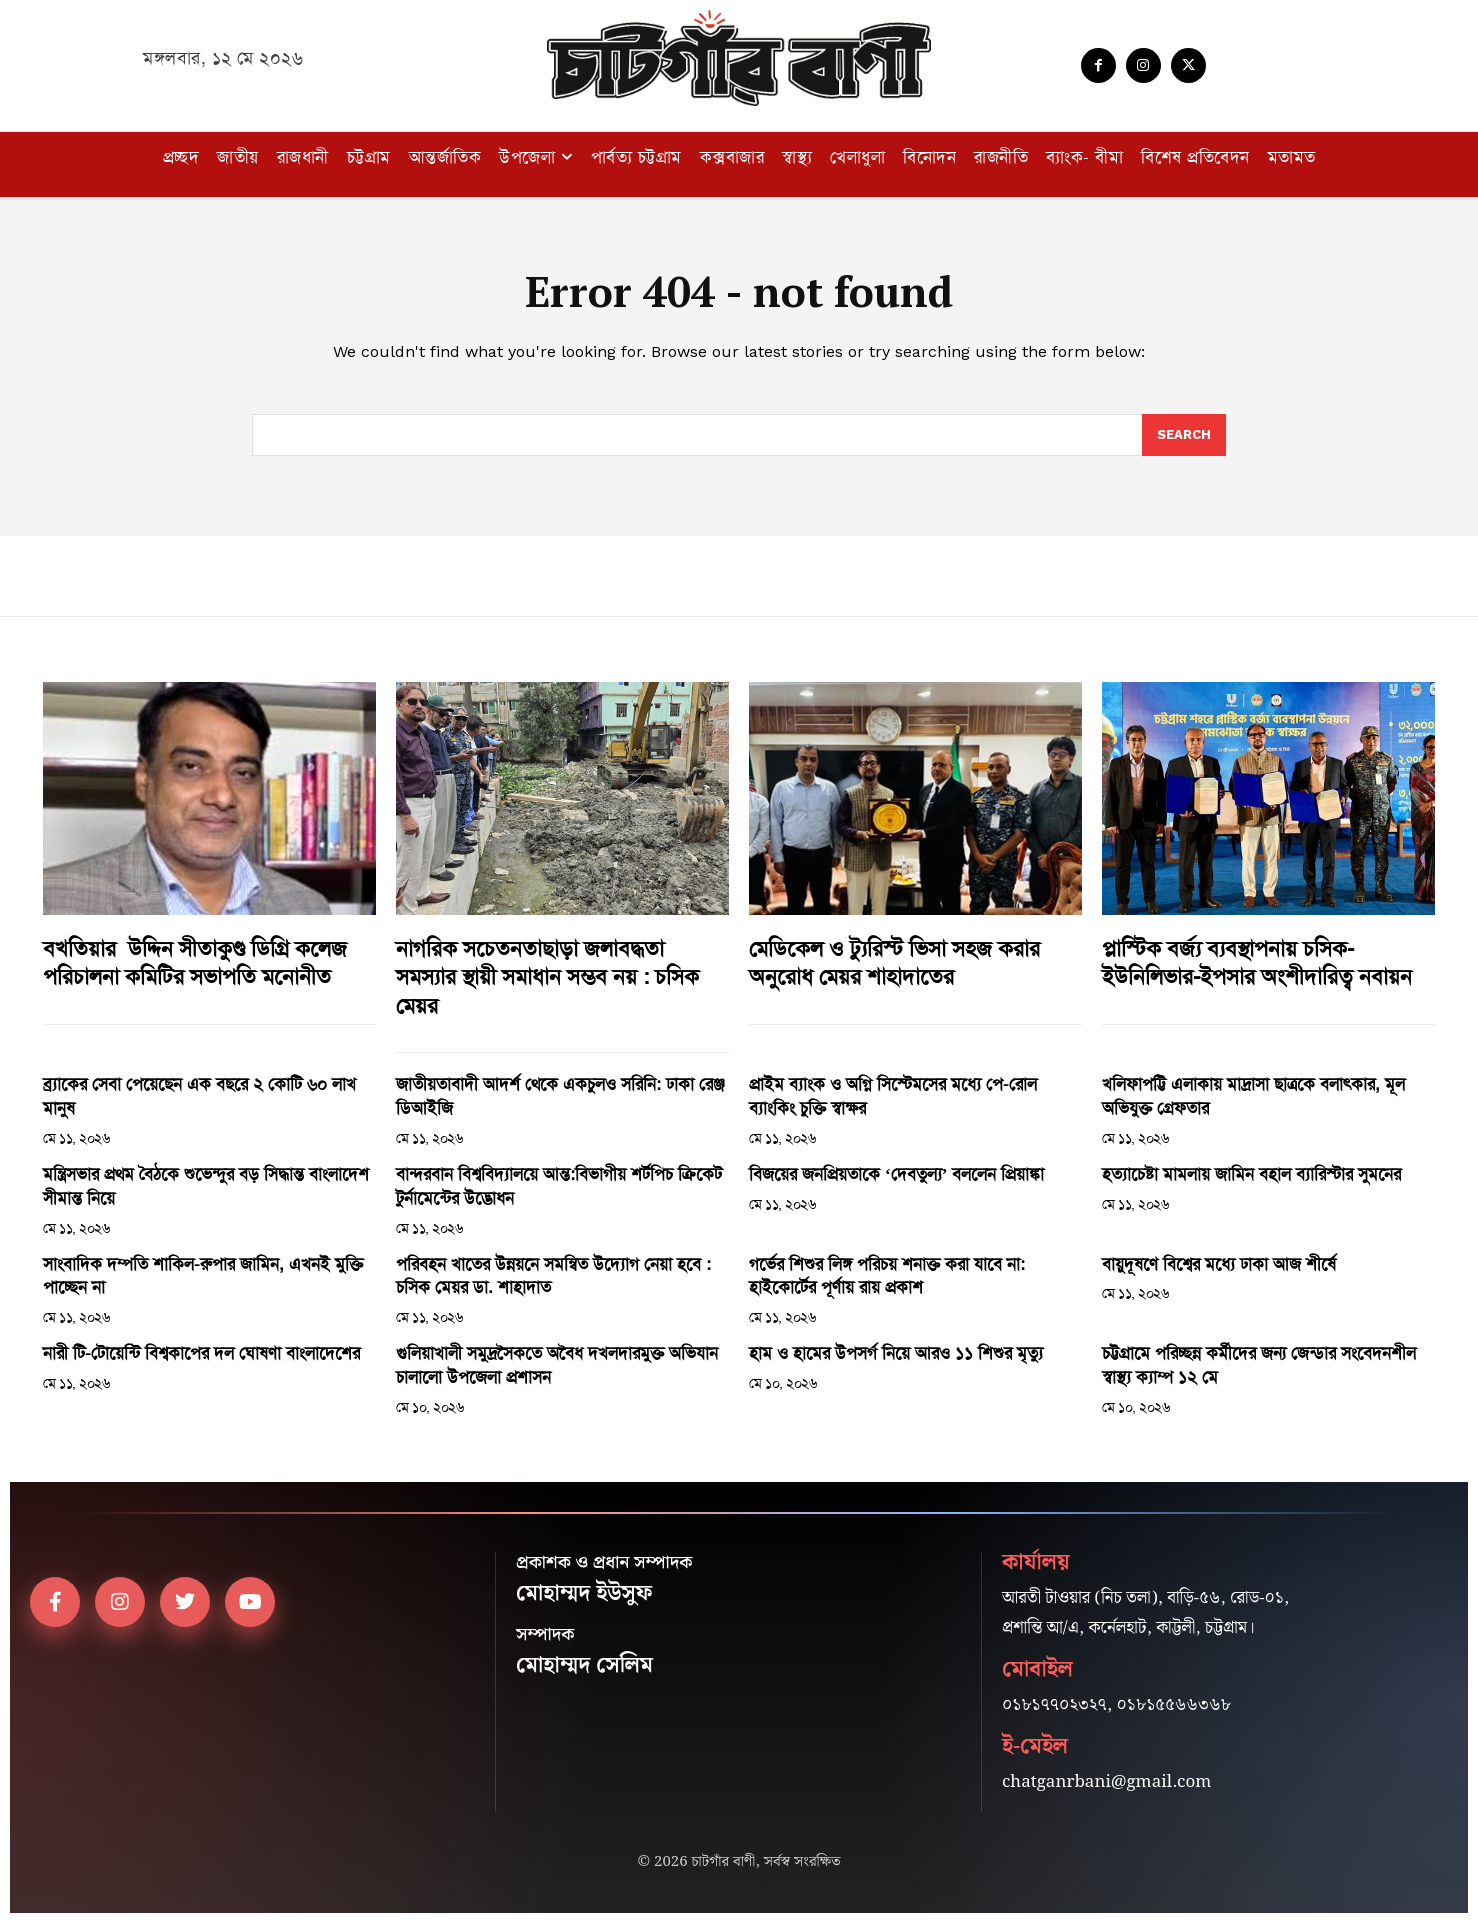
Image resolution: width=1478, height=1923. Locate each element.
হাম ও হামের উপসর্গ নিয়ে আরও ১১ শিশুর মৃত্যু (896, 1353)
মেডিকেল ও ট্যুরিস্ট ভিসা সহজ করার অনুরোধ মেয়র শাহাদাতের (894, 963)
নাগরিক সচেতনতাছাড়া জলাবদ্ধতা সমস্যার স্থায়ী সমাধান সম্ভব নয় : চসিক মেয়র (547, 977)
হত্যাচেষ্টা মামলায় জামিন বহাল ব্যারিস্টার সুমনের (1251, 1174)
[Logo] (739, 58)
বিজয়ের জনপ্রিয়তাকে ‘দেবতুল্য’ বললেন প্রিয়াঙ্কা (896, 1174)
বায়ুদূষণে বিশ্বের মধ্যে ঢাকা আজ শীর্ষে (1219, 1264)
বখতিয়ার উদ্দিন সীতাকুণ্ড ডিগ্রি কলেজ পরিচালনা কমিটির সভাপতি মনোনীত (195, 963)
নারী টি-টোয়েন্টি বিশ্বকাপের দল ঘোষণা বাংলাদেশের (201, 1353)
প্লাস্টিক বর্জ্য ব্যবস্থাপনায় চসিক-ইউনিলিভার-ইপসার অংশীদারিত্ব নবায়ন (1257, 963)
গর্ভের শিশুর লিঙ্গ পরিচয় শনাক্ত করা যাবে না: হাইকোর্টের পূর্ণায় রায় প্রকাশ (887, 1276)
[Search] (1184, 435)
